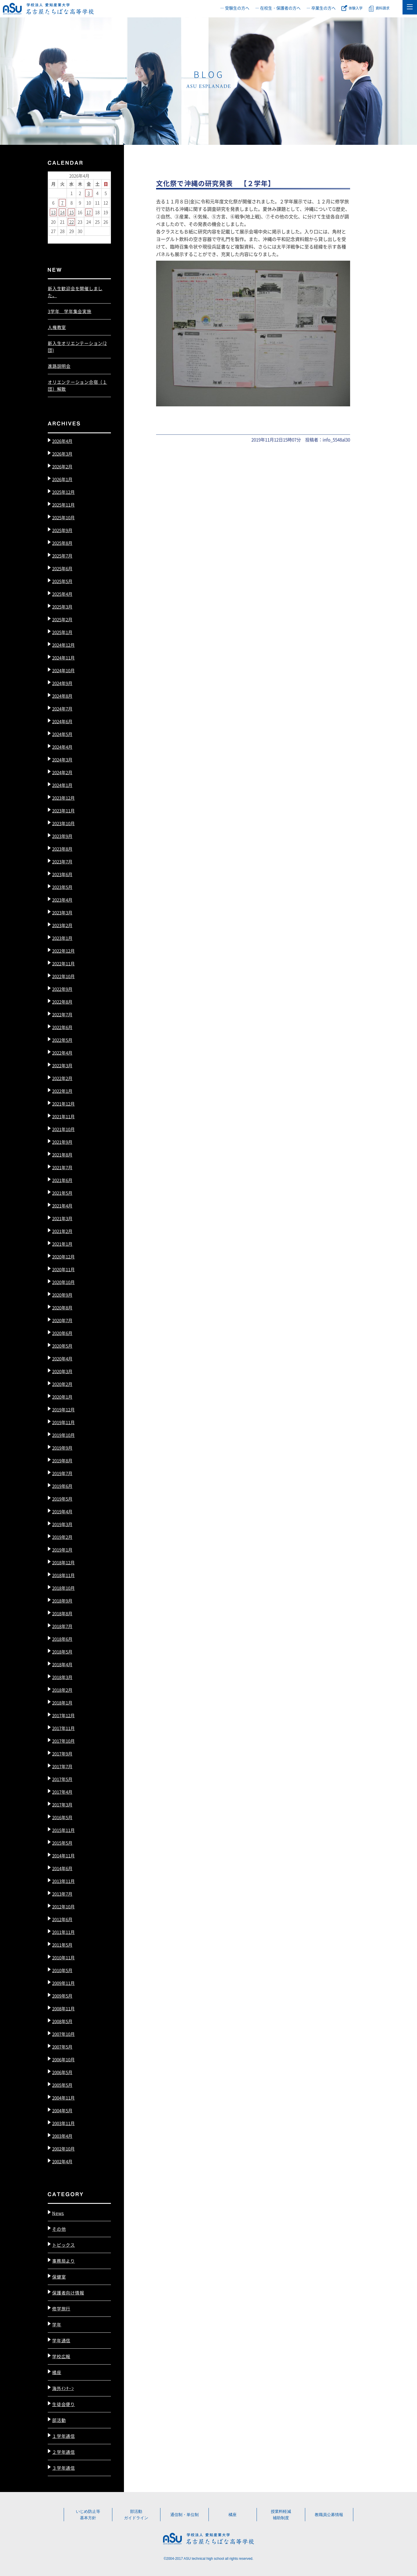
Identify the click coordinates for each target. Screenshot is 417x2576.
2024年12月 (63, 645)
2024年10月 (63, 670)
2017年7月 (62, 1766)
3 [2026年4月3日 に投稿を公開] (88, 193)
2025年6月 (62, 568)
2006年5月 (62, 2072)
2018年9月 (62, 1601)
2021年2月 (62, 1231)
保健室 (59, 2277)
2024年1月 (62, 785)
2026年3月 (62, 454)
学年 (56, 2324)
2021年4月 (62, 1206)
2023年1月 (62, 938)
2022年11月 (63, 963)
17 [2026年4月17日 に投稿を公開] (88, 212)
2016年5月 (62, 1817)
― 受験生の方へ (234, 8)
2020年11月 (63, 1269)
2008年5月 (62, 2021)
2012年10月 (63, 1906)
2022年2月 (62, 1078)
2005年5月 (62, 2085)
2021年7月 (62, 1167)
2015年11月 (63, 1830)
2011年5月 (62, 1945)
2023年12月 (63, 798)
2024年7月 (62, 709)
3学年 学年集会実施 (70, 311)
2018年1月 (62, 1703)
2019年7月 (62, 1473)
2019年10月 (63, 1435)
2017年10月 (63, 1741)
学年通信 (61, 2340)
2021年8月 (62, 1155)
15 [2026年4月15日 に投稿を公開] (71, 212)
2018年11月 (63, 1575)
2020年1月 (62, 1397)
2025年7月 (62, 556)
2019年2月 (62, 1537)
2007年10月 (63, 2034)
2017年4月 (62, 1792)
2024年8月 (62, 696)
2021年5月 (62, 1193)
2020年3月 (62, 1371)
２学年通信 (63, 2452)
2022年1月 (62, 1091)
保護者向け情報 (68, 2293)
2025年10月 (63, 517)
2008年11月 (63, 2008)
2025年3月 (62, 607)
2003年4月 (62, 2136)
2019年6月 (62, 1486)
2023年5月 (62, 887)
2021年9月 (62, 1142)
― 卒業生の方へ (321, 8)
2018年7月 (62, 1626)
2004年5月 (62, 2110)
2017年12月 (63, 1715)
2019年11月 (63, 1422)
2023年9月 (62, 836)
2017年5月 (62, 1779)
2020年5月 (62, 1346)
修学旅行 (61, 2308)
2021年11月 (63, 1116)
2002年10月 (63, 2149)
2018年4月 (62, 1664)
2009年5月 (62, 1996)
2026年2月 (62, 466)
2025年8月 (62, 543)
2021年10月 (63, 1129)
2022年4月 (62, 1053)
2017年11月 (63, 1728)
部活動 (59, 2420)
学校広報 (61, 2356)
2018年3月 (62, 1677)
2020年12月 (63, 1257)
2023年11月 (63, 810)
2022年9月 (62, 989)
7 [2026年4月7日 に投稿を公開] (62, 203)
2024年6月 (62, 721)
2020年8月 (62, 1308)
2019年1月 (62, 1550)
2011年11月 (63, 1932)
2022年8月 (62, 1002)
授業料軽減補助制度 (281, 2514)
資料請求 (382, 8)
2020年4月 (62, 1358)
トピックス (63, 2245)
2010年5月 (62, 1970)
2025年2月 (62, 619)
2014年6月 (62, 1868)
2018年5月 (62, 1652)
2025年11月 (63, 505)
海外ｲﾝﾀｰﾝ (63, 2388)
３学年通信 (63, 2468)
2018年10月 (63, 1588)
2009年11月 (63, 1983)
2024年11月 (63, 658)
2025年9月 (62, 530)
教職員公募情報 (329, 2514)
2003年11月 (63, 2123)
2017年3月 (62, 1805)
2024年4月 (62, 747)
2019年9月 (62, 1448)
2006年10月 (63, 2059)
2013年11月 (63, 1881)
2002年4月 (62, 2161)
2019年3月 (62, 1524)
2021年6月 (62, 1180)
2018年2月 (62, 1690)
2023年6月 (62, 874)
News (58, 2213)
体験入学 (356, 8)
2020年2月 (62, 1384)
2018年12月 (63, 1562)
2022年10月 (63, 976)
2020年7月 (62, 1320)
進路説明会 (59, 366)
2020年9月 (62, 1295)
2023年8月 (62, 849)
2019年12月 (63, 1409)
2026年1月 (62, 479)
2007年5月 (62, 2047)
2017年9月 (62, 1754)
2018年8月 (62, 1613)
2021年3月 (62, 1218)
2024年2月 (62, 772)
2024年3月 (62, 760)
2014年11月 (63, 1855)
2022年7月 (62, 1014)
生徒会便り (63, 2404)
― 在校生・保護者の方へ (278, 8)
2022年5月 (62, 1040)
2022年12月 (63, 951)
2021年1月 (62, 1244)
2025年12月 (63, 492)
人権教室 (57, 327)
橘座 (56, 2372)
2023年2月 (62, 925)
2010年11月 (63, 1957)
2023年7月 (62, 861)
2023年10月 (63, 823)
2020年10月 (63, 1282)
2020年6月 (62, 1333)
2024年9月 (62, 683)
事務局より (63, 2261)
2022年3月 (62, 1065)
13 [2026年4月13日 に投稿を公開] (53, 212)
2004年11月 (63, 2098)
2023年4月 (62, 900)
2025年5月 (62, 581)
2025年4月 (62, 594)
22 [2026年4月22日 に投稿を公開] (71, 222)
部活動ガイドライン (136, 2514)
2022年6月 (62, 1027)
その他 (59, 2229)
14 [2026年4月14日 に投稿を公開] (62, 212)
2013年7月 (62, 1894)
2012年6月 (62, 1919)
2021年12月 (63, 1104)
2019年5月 (62, 1499)
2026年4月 (62, 441)
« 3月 (53, 239)
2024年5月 (62, 734)
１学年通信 (63, 2436)
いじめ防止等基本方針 (88, 2514)
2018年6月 (62, 1639)
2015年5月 (62, 1843)
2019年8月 (62, 1460)
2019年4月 (62, 1511)
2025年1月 (62, 632)
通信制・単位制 (184, 2514)
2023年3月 (62, 912)
